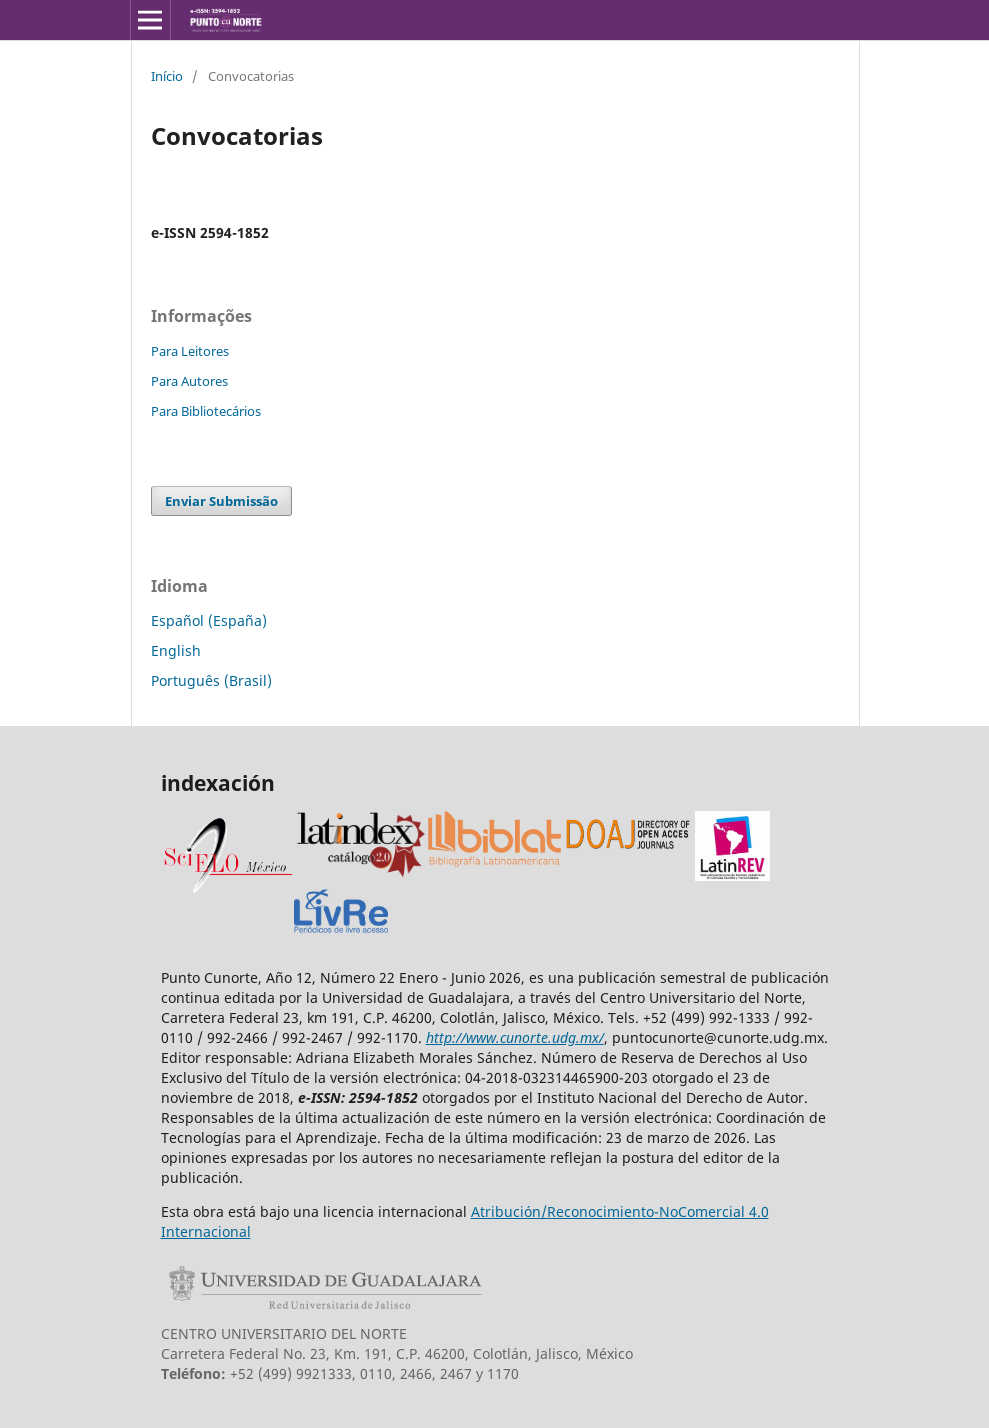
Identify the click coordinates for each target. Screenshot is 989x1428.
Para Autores (189, 381)
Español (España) (209, 620)
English (176, 650)
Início (167, 76)
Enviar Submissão (221, 501)
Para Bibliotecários (206, 411)
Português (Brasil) (211, 680)
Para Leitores (190, 351)
